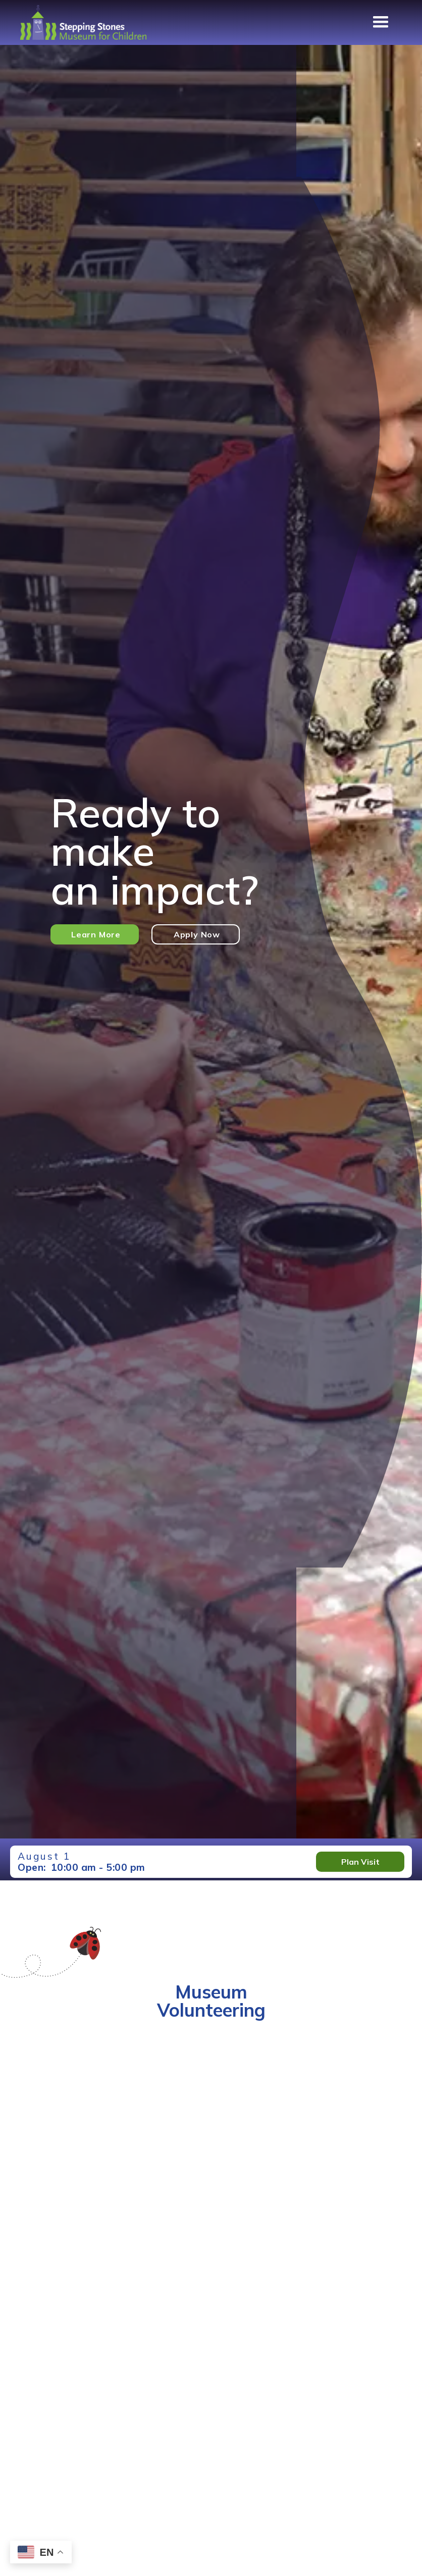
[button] (380, 22)
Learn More (96, 934)
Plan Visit (360, 1862)
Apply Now (197, 934)
